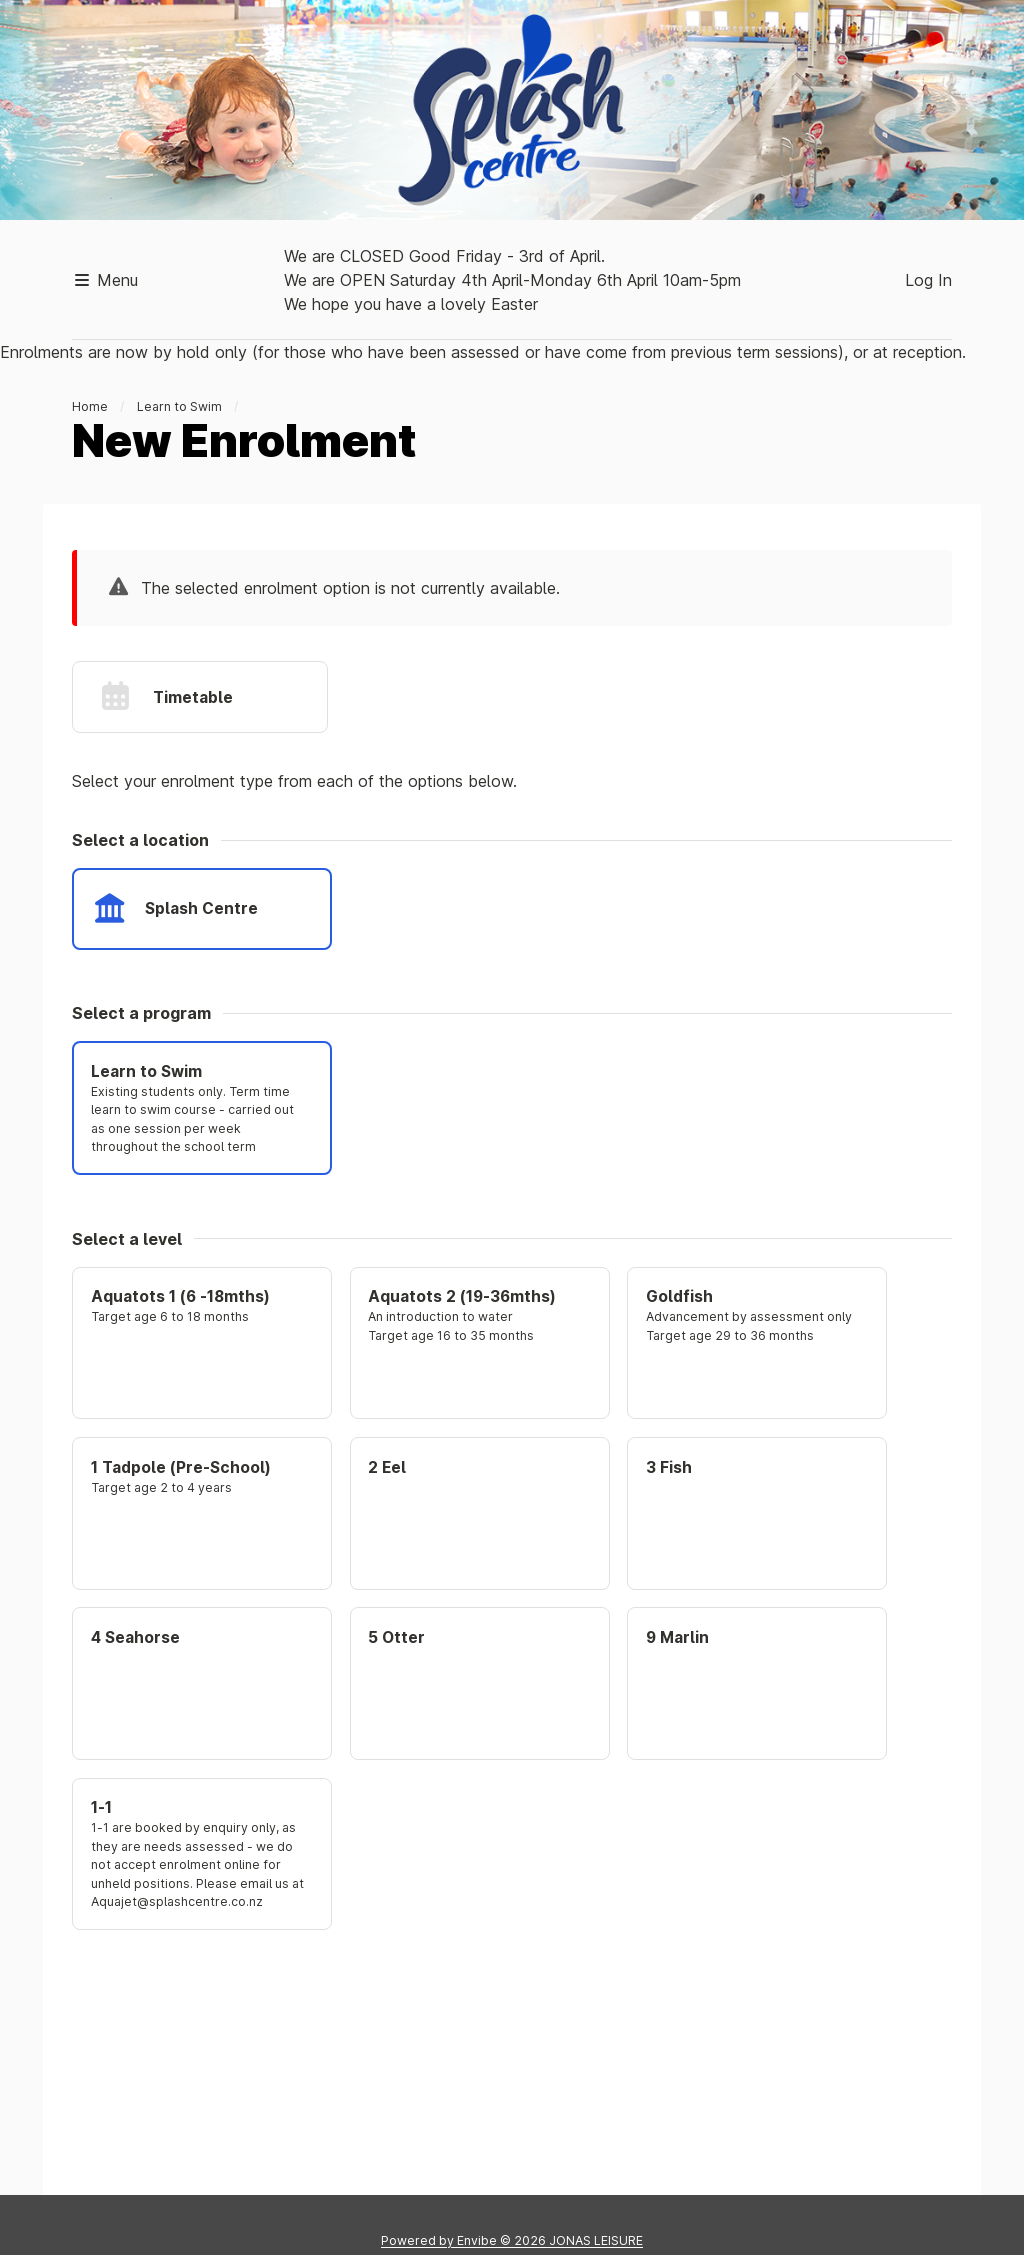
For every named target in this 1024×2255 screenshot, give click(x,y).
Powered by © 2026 (512, 2240)
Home (90, 406)
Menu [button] (105, 280)
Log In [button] (928, 280)
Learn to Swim (179, 406)
